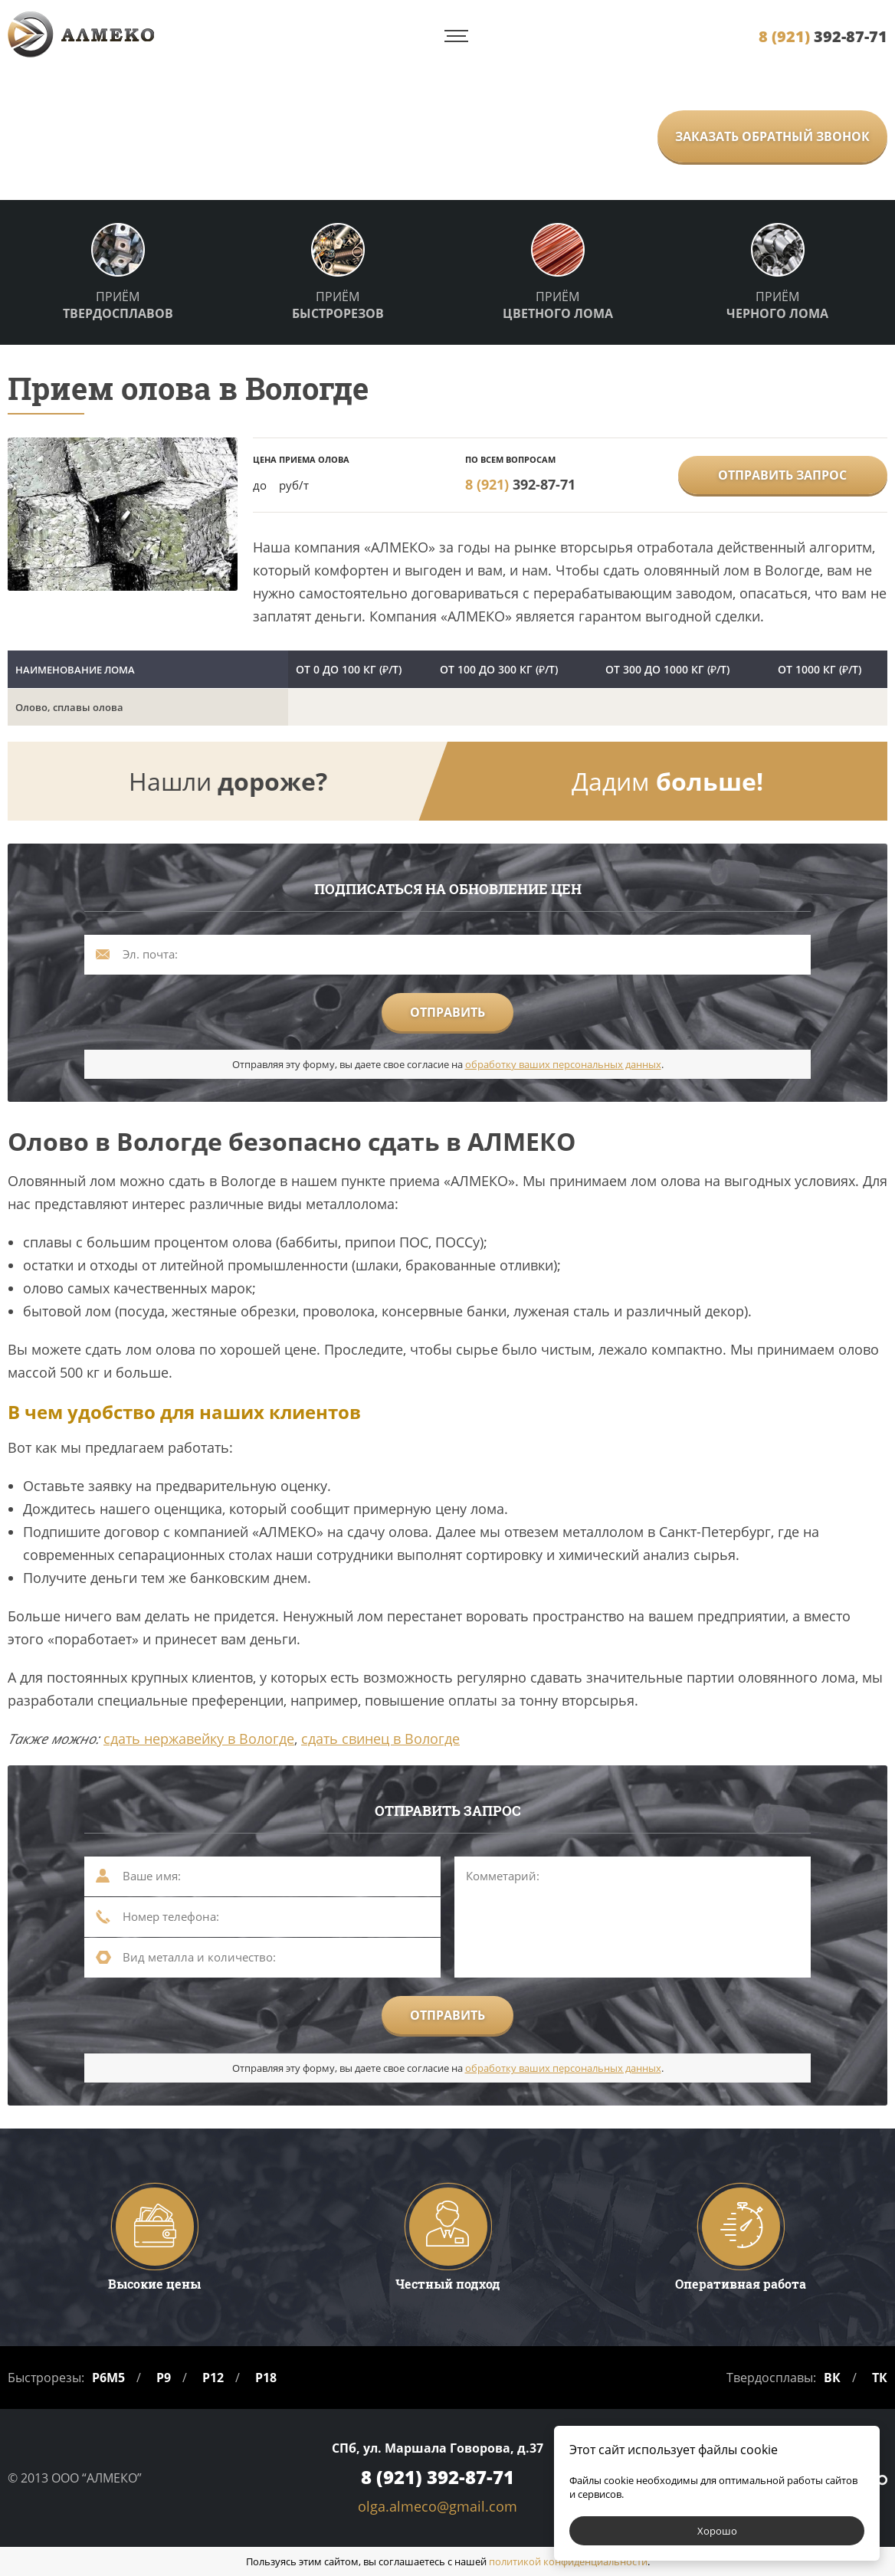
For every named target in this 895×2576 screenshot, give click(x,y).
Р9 (163, 2377)
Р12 (213, 2377)
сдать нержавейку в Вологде (198, 1738)
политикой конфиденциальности (568, 2561)
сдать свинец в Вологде (380, 1738)
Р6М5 (108, 2377)
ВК (832, 2377)
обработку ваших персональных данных (563, 1064)
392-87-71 (823, 36)
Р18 (266, 2377)
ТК (879, 2377)
